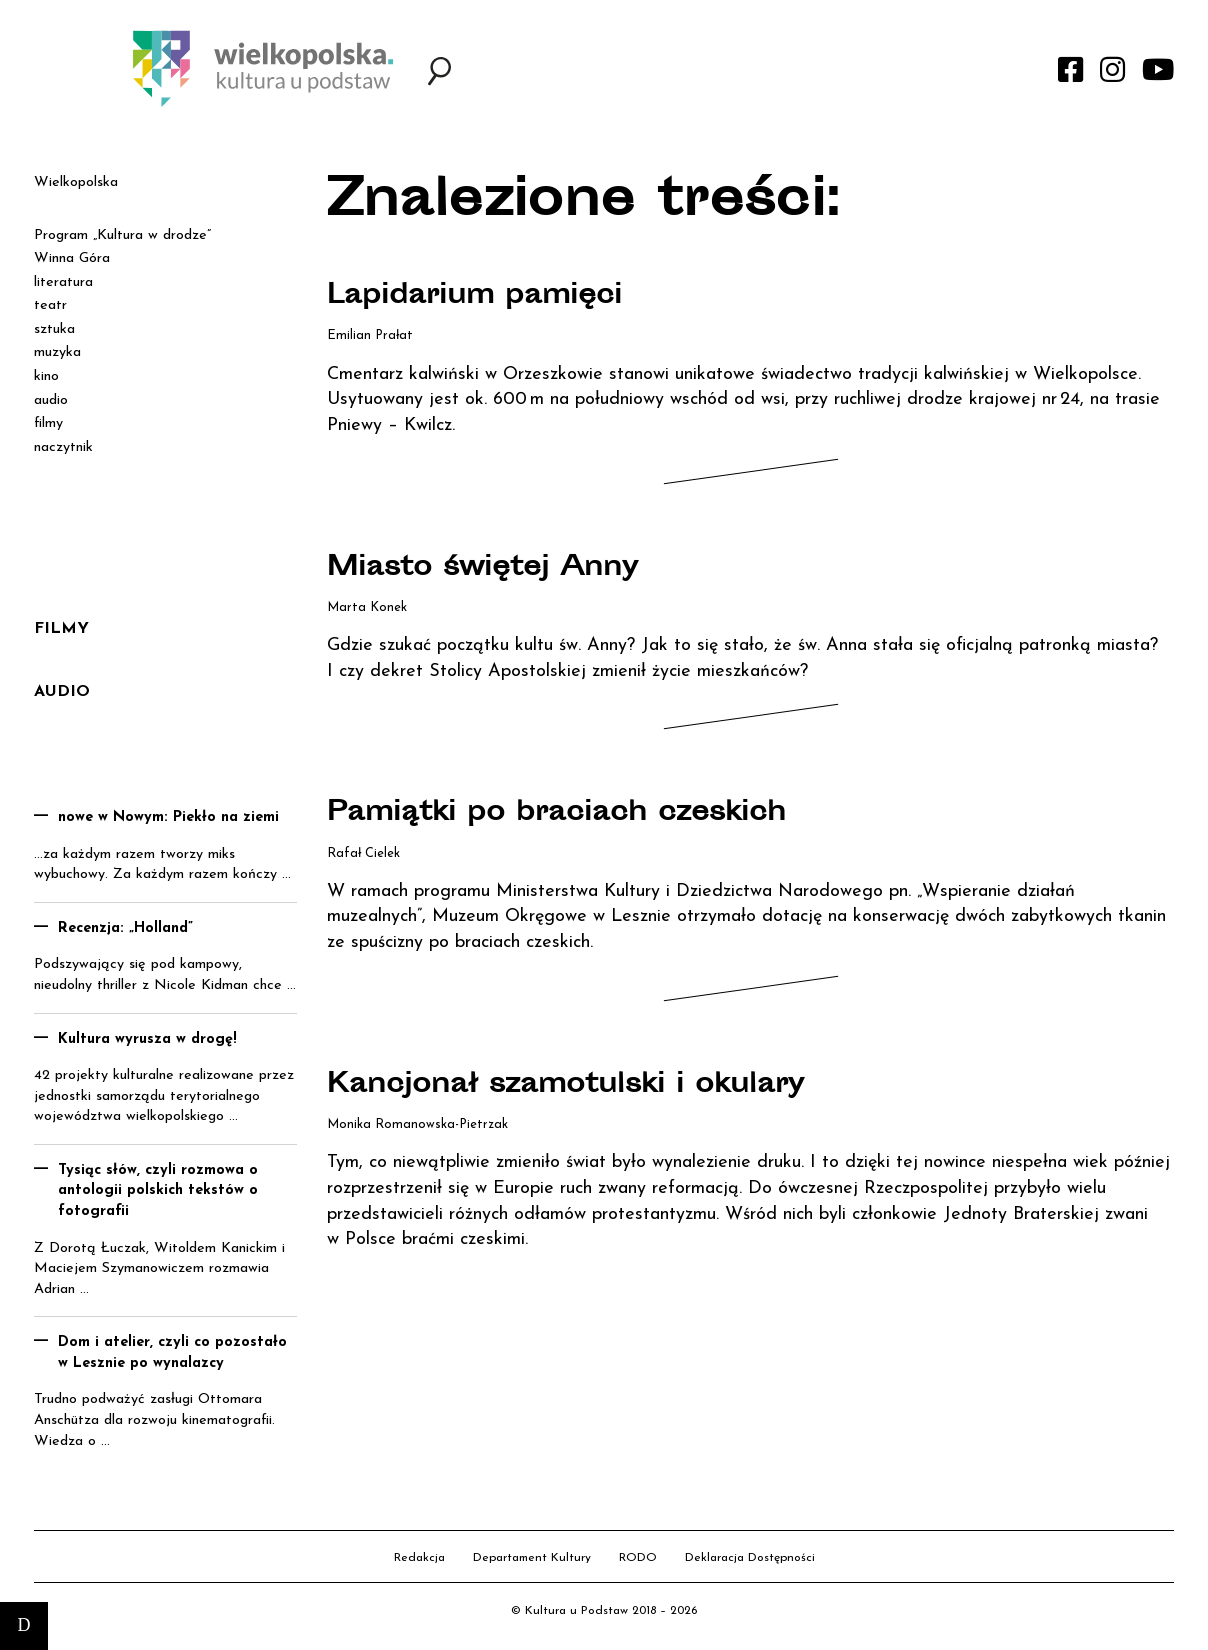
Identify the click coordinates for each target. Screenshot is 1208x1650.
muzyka (57, 352)
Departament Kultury (532, 1558)
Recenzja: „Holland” (125, 928)
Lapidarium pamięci (477, 297)
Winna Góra (72, 258)
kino (46, 376)
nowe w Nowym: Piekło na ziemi (168, 817)
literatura (63, 282)
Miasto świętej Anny (488, 569)
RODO (638, 1558)
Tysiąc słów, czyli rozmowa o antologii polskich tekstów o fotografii (158, 1191)
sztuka (54, 329)
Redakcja (419, 1558)
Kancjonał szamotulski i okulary (572, 1086)
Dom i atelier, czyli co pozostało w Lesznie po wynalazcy (172, 1353)
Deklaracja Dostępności (750, 1558)
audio (51, 400)
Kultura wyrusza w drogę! (147, 1039)
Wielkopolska (76, 182)
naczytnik (63, 447)
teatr (50, 305)
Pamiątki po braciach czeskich (563, 814)
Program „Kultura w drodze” (122, 235)
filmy (48, 423)
